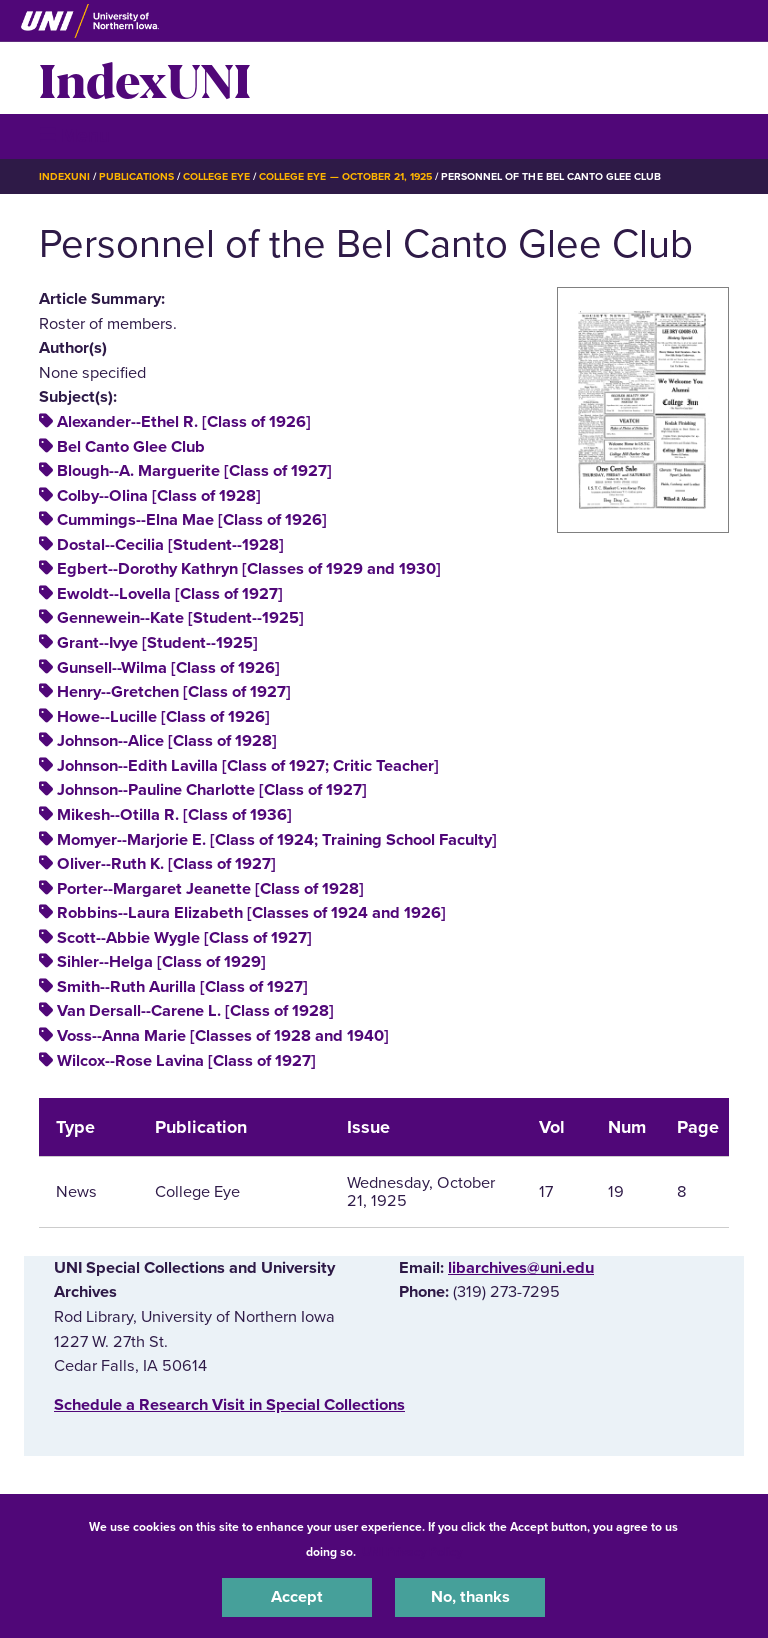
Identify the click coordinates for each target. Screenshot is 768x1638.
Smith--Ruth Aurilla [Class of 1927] (182, 987)
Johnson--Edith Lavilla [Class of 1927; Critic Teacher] (248, 766)
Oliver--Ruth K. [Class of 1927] (166, 864)
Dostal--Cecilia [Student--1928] (170, 545)
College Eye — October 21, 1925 (345, 176)
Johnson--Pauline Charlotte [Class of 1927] (212, 790)
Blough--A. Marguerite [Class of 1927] (194, 471)
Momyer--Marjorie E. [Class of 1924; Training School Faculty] (277, 840)
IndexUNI (145, 78)
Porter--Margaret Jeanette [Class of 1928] (210, 889)
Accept (297, 1597)
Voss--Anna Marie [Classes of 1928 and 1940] (223, 1036)
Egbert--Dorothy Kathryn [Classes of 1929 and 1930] (249, 569)
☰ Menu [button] (74, 135)
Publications (136, 176)
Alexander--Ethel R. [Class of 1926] (184, 422)
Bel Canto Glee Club (131, 447)
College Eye (216, 176)
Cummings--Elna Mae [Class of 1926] (192, 520)
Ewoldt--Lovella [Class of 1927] (170, 594)
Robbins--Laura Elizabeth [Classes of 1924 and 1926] (251, 913)
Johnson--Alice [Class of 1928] (167, 741)
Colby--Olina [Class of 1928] (159, 496)
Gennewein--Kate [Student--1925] (180, 618)
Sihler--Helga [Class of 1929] (161, 962)
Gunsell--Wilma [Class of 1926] (168, 668)
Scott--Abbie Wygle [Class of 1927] (184, 938)
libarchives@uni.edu (521, 1268)
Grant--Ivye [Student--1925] (157, 643)
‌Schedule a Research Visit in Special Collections (229, 1405)
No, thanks (470, 1597)
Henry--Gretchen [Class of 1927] (174, 692)
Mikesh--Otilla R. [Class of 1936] (174, 815)
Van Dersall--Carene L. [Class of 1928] (195, 1011)
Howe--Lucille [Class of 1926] (163, 717)
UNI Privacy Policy (412, 1552)
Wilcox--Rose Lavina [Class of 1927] (186, 1061)
